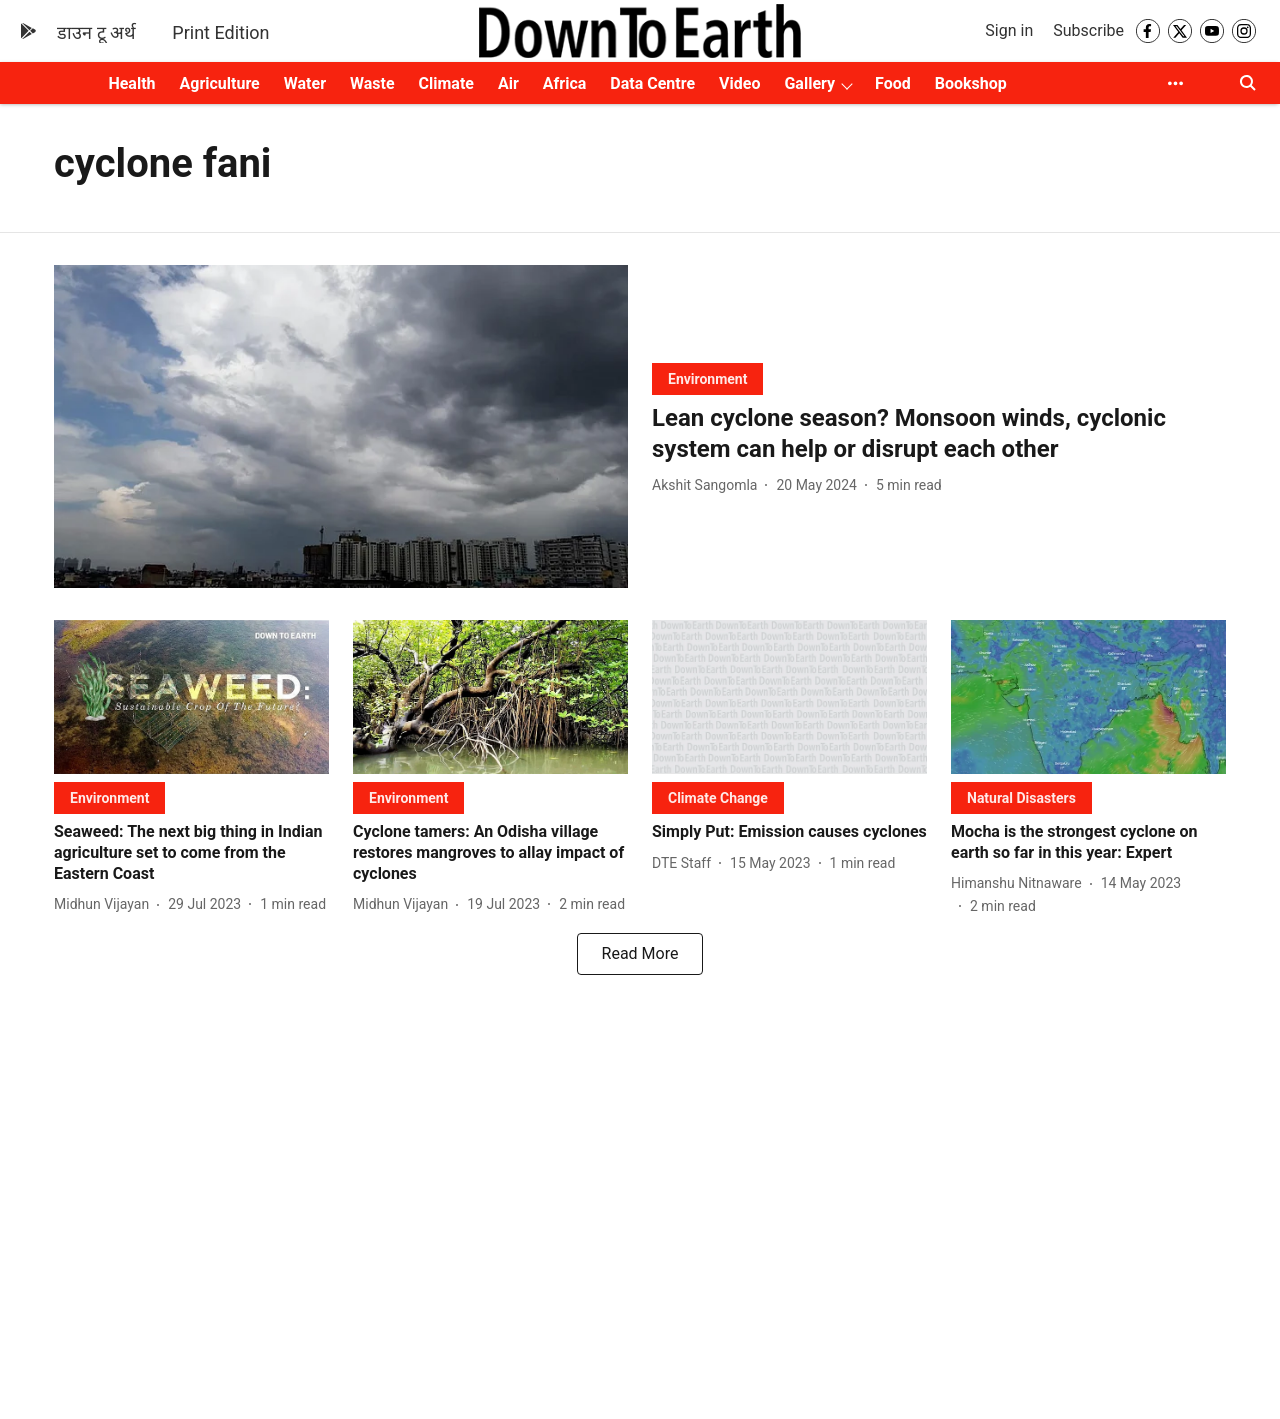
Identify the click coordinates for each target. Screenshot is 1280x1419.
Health (131, 83)
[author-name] (708, 485)
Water (305, 83)
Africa (564, 83)
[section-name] (707, 378)
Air (508, 83)
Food (893, 83)
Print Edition (220, 32)
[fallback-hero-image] (341, 426)
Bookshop (971, 83)
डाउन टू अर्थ (96, 32)
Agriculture (220, 83)
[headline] (939, 434)
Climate (446, 83)
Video (739, 83)
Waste (372, 83)
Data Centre (652, 83)
